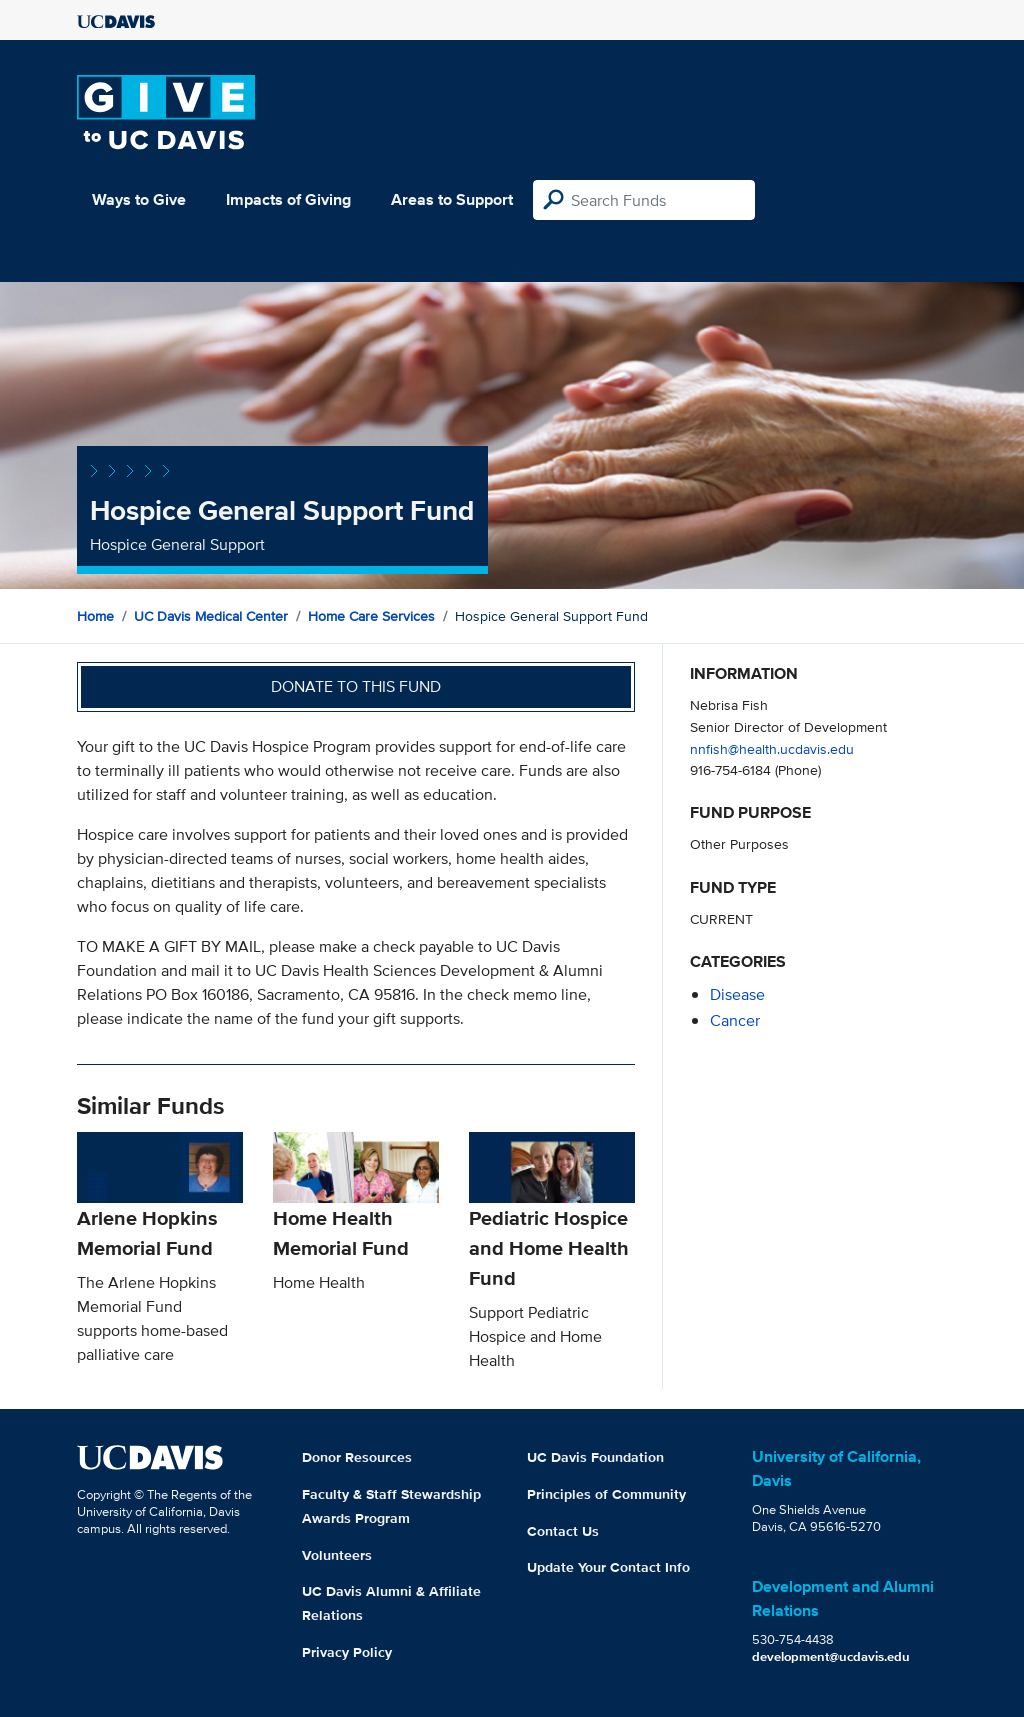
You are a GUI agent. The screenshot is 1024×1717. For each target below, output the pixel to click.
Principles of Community (606, 1494)
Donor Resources (357, 1457)
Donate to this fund (356, 686)
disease (737, 994)
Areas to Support (452, 199)
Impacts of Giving (288, 199)
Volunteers (337, 1555)
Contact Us (563, 1531)
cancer (735, 1020)
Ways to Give (139, 199)
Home (95, 616)
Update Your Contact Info (608, 1567)
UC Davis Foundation (595, 1457)
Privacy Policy (347, 1652)
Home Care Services (371, 616)
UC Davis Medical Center (211, 616)
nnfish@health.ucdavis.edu (772, 748)
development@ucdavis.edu (831, 1656)
